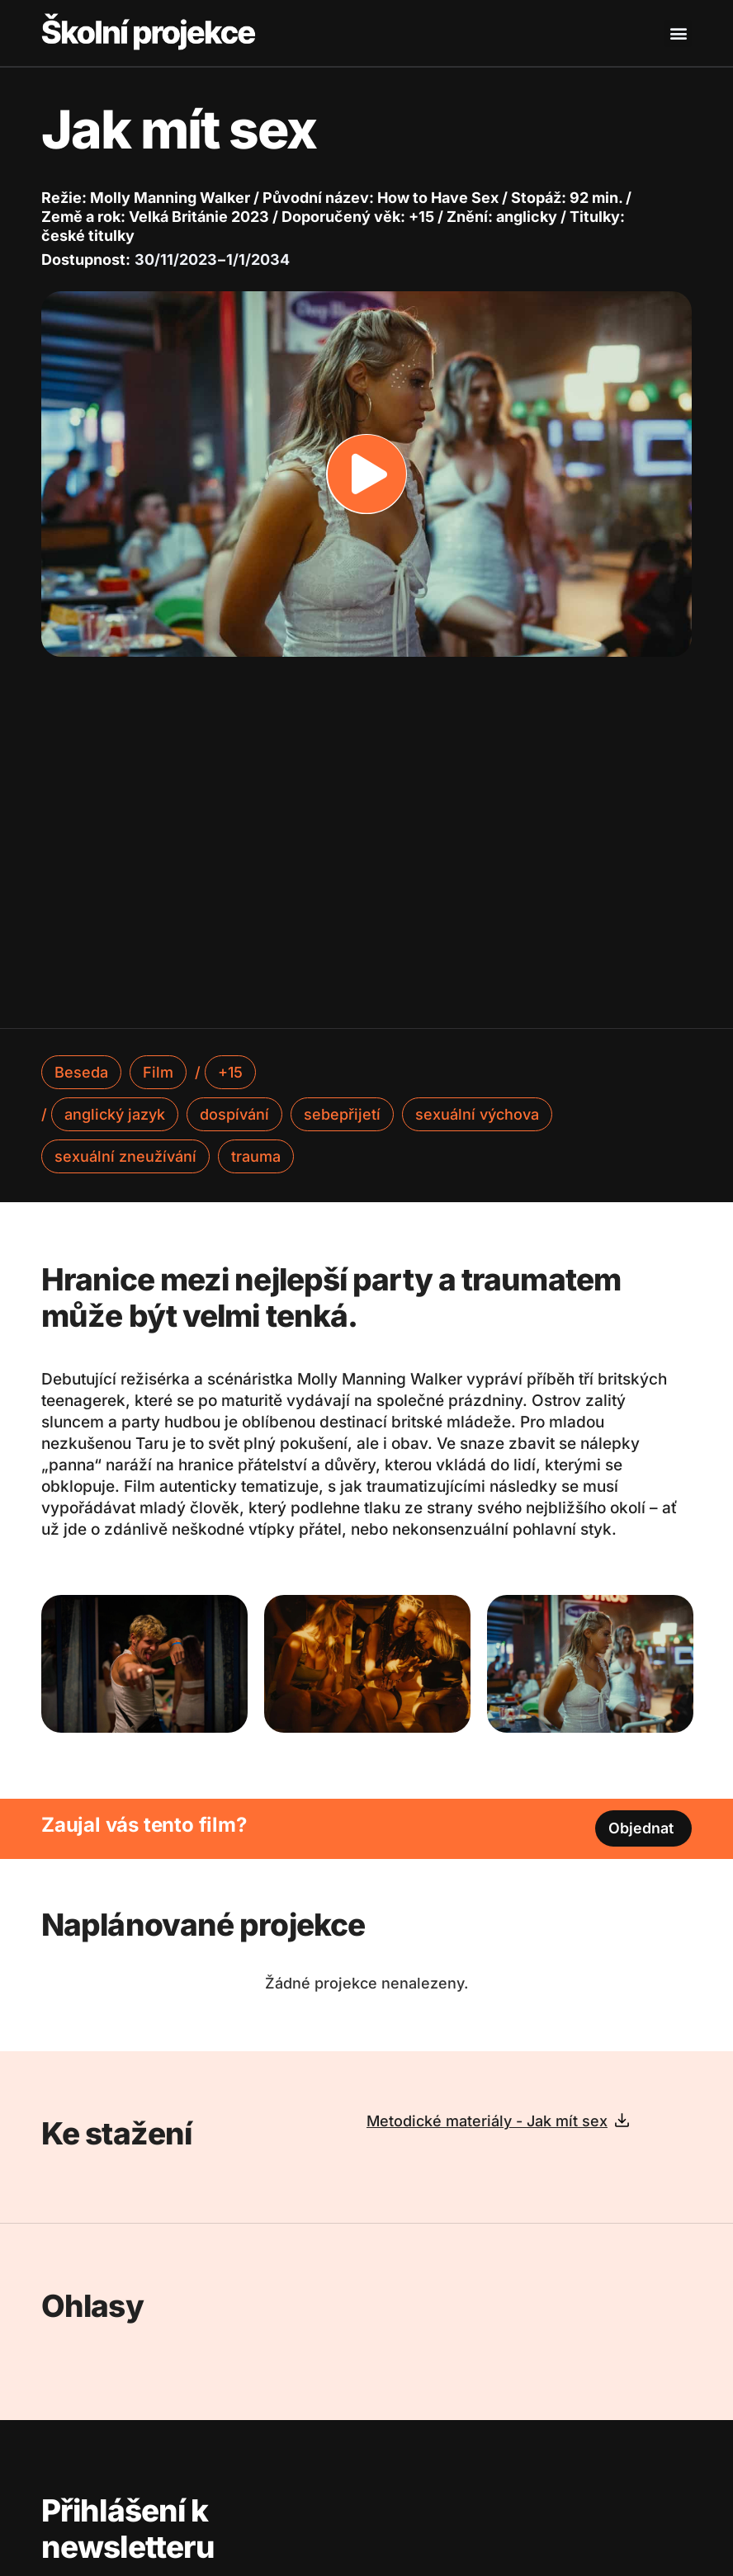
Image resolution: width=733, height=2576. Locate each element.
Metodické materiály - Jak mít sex (487, 2121)
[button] (678, 33)
